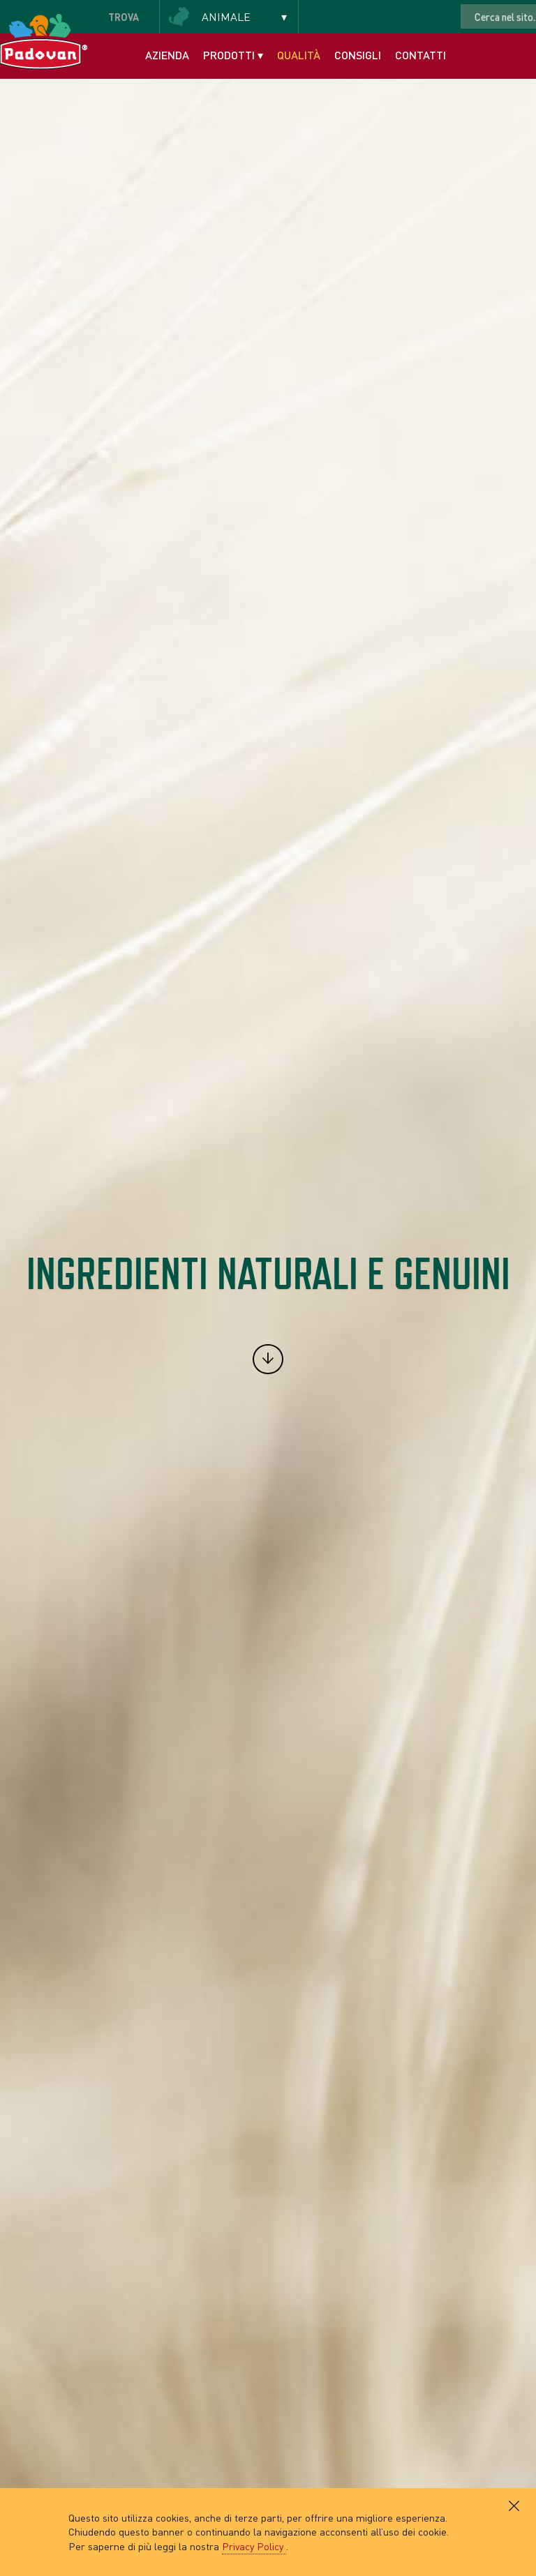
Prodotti (233, 54)
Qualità (298, 54)
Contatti (420, 54)
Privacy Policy (254, 2546)
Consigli (357, 54)
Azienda (167, 54)
